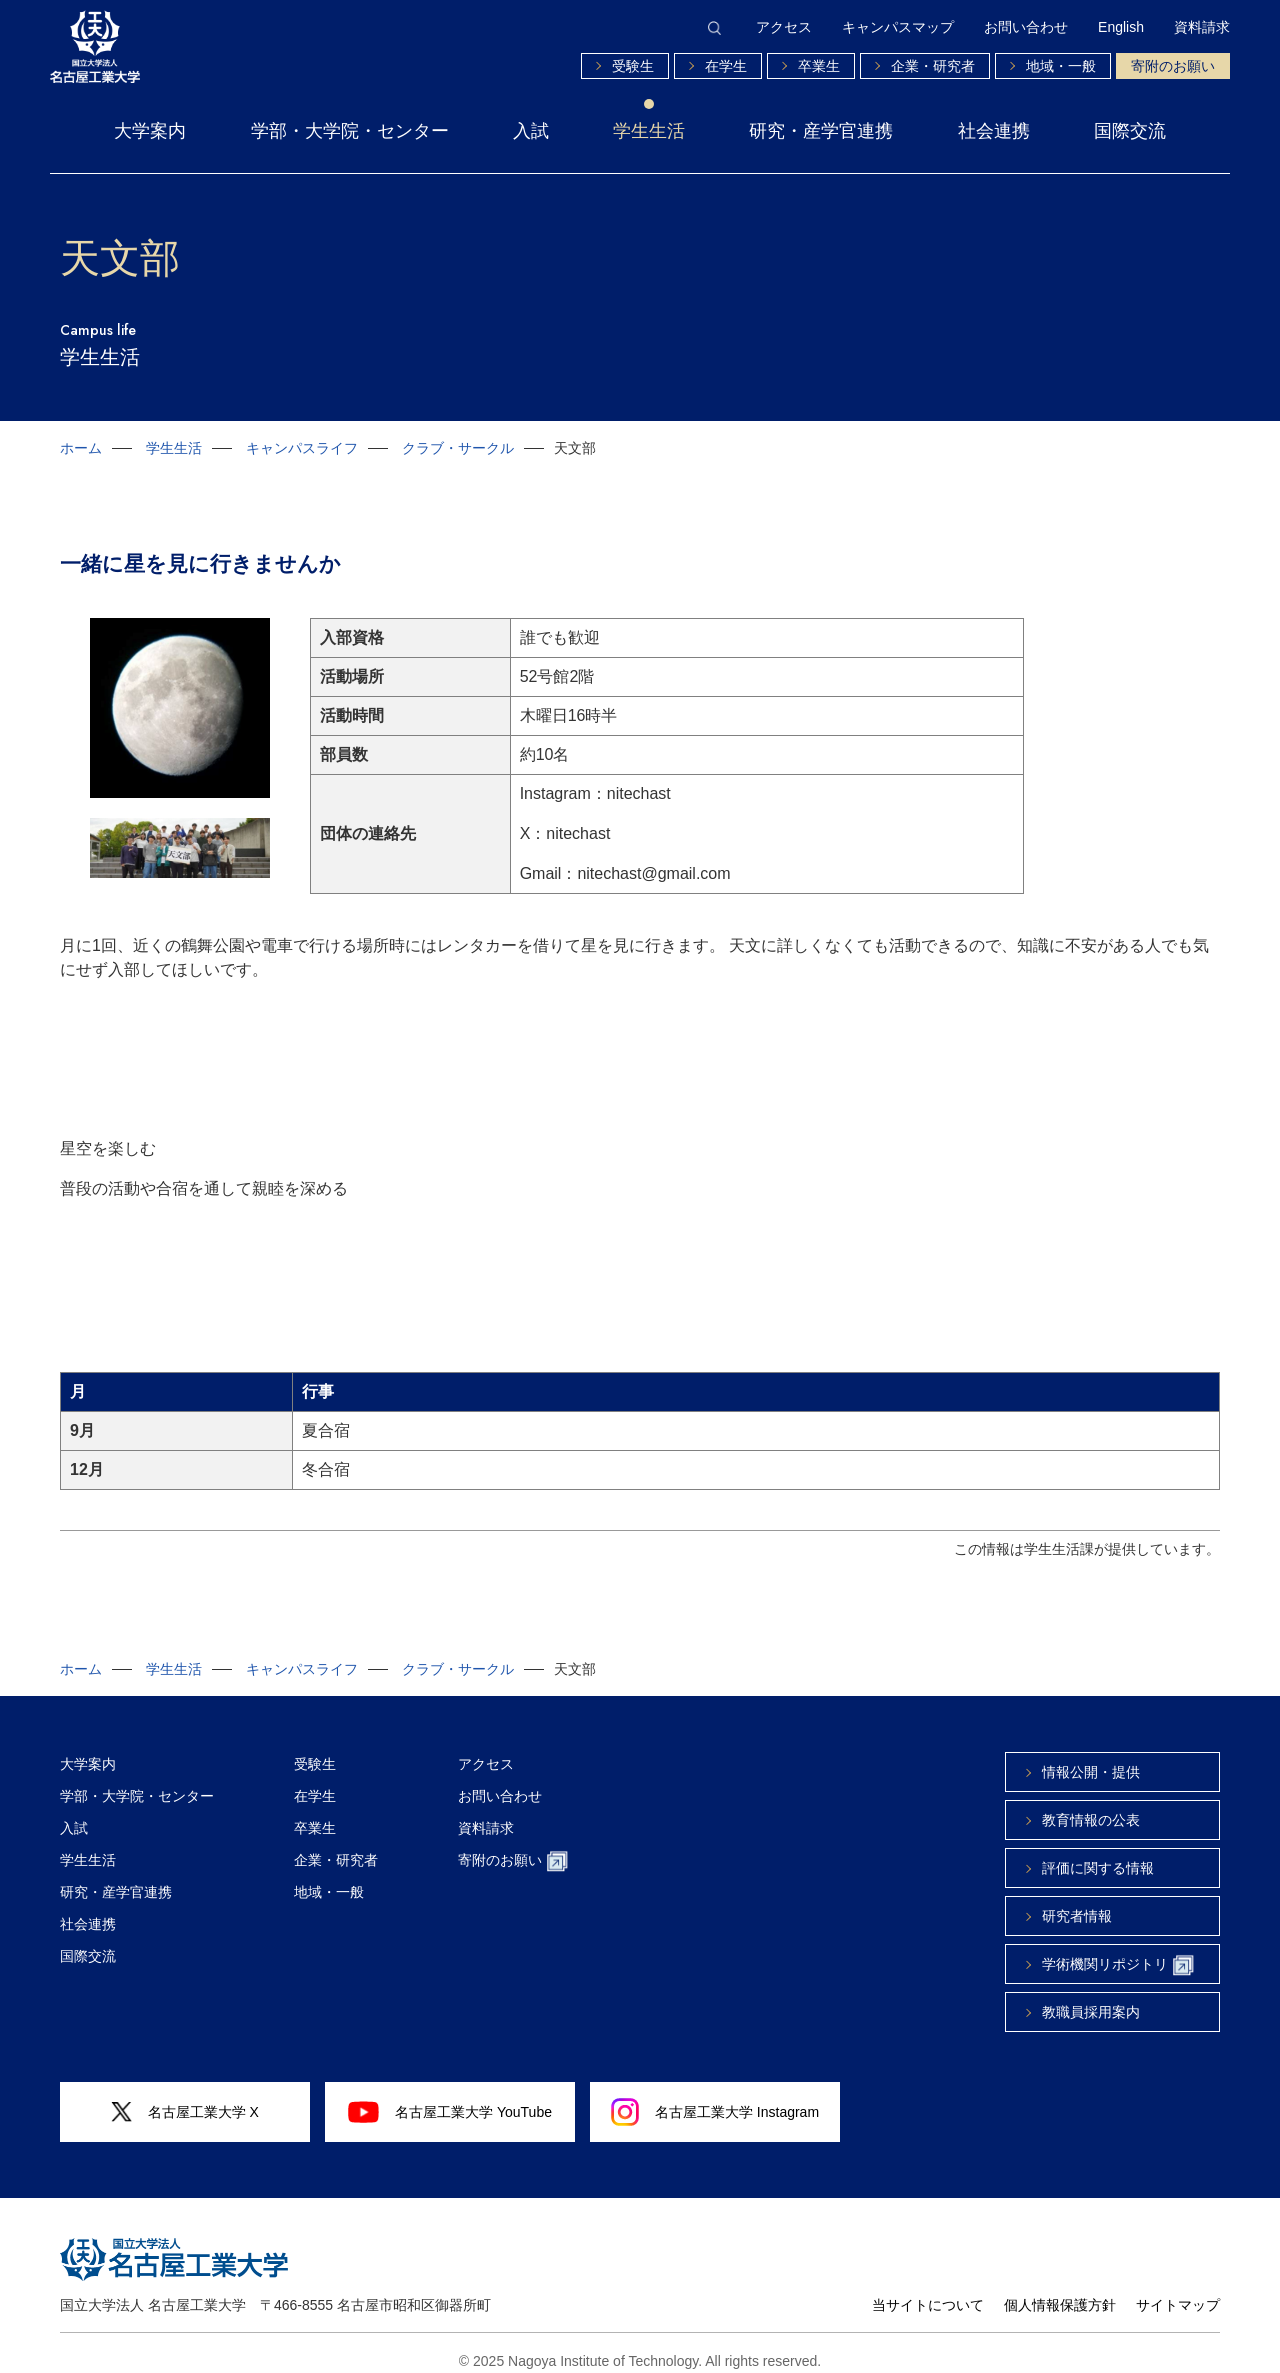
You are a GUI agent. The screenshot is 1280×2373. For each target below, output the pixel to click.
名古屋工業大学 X (185, 2097)
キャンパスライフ (302, 448)
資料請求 (1202, 27)
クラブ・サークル (458, 448)
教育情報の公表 (1091, 1805)
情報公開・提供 (1091, 1757)
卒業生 (819, 66)
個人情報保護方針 (1060, 2290)
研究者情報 (1077, 1901)
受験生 (633, 66)
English (1121, 27)
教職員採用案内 (1091, 1997)
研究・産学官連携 (821, 131)
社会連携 (994, 131)
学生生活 (649, 131)
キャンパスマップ (898, 27)
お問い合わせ (1026, 27)
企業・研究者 (933, 66)
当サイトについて (928, 2290)
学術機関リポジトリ (1118, 1950)
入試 (531, 131)
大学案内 (150, 131)
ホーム (81, 448)
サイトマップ (1178, 2290)
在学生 (726, 66)
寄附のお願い (1173, 66)
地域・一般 (1061, 66)
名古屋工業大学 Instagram (715, 2097)
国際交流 (1130, 131)
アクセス (784, 27)
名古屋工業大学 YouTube (450, 2097)
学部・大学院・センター (350, 131)
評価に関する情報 (1098, 1853)
